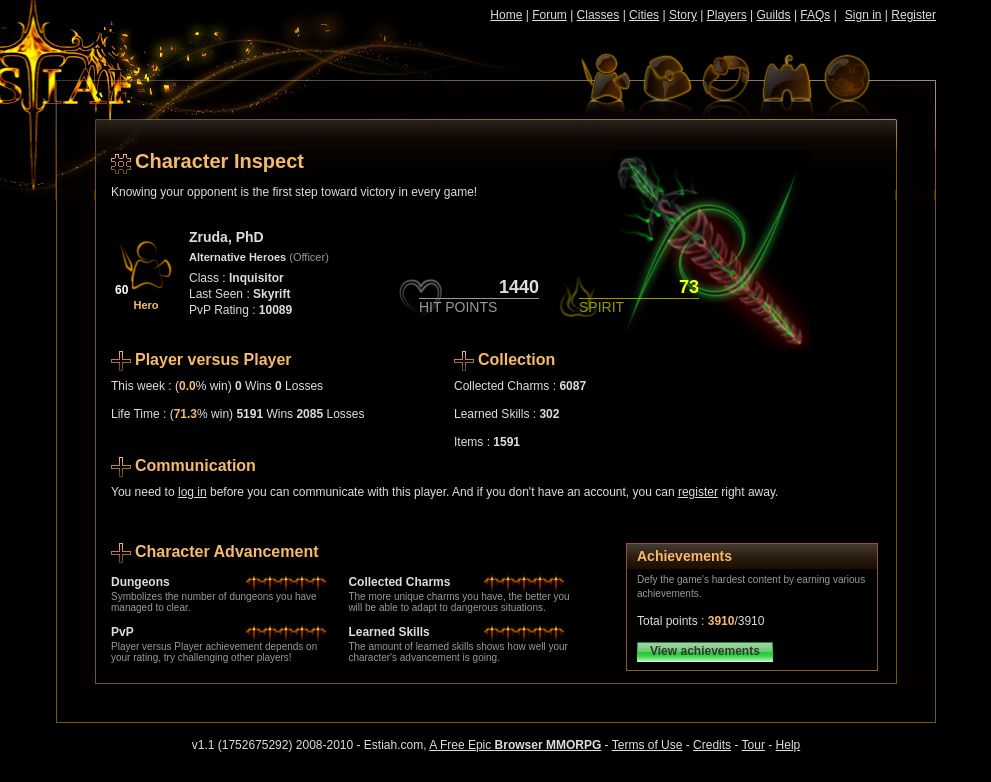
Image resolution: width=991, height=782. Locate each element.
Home (506, 15)
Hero (145, 305)
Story (683, 15)
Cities (644, 15)
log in (192, 492)
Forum (549, 15)
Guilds (774, 15)
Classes (598, 15)
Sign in (863, 15)
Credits (712, 745)
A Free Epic (515, 745)
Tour (753, 745)
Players (727, 15)
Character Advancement (226, 551)
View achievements (705, 651)
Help (788, 745)
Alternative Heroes (237, 257)
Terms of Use (647, 745)
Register (913, 15)
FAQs (815, 15)
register (698, 492)
